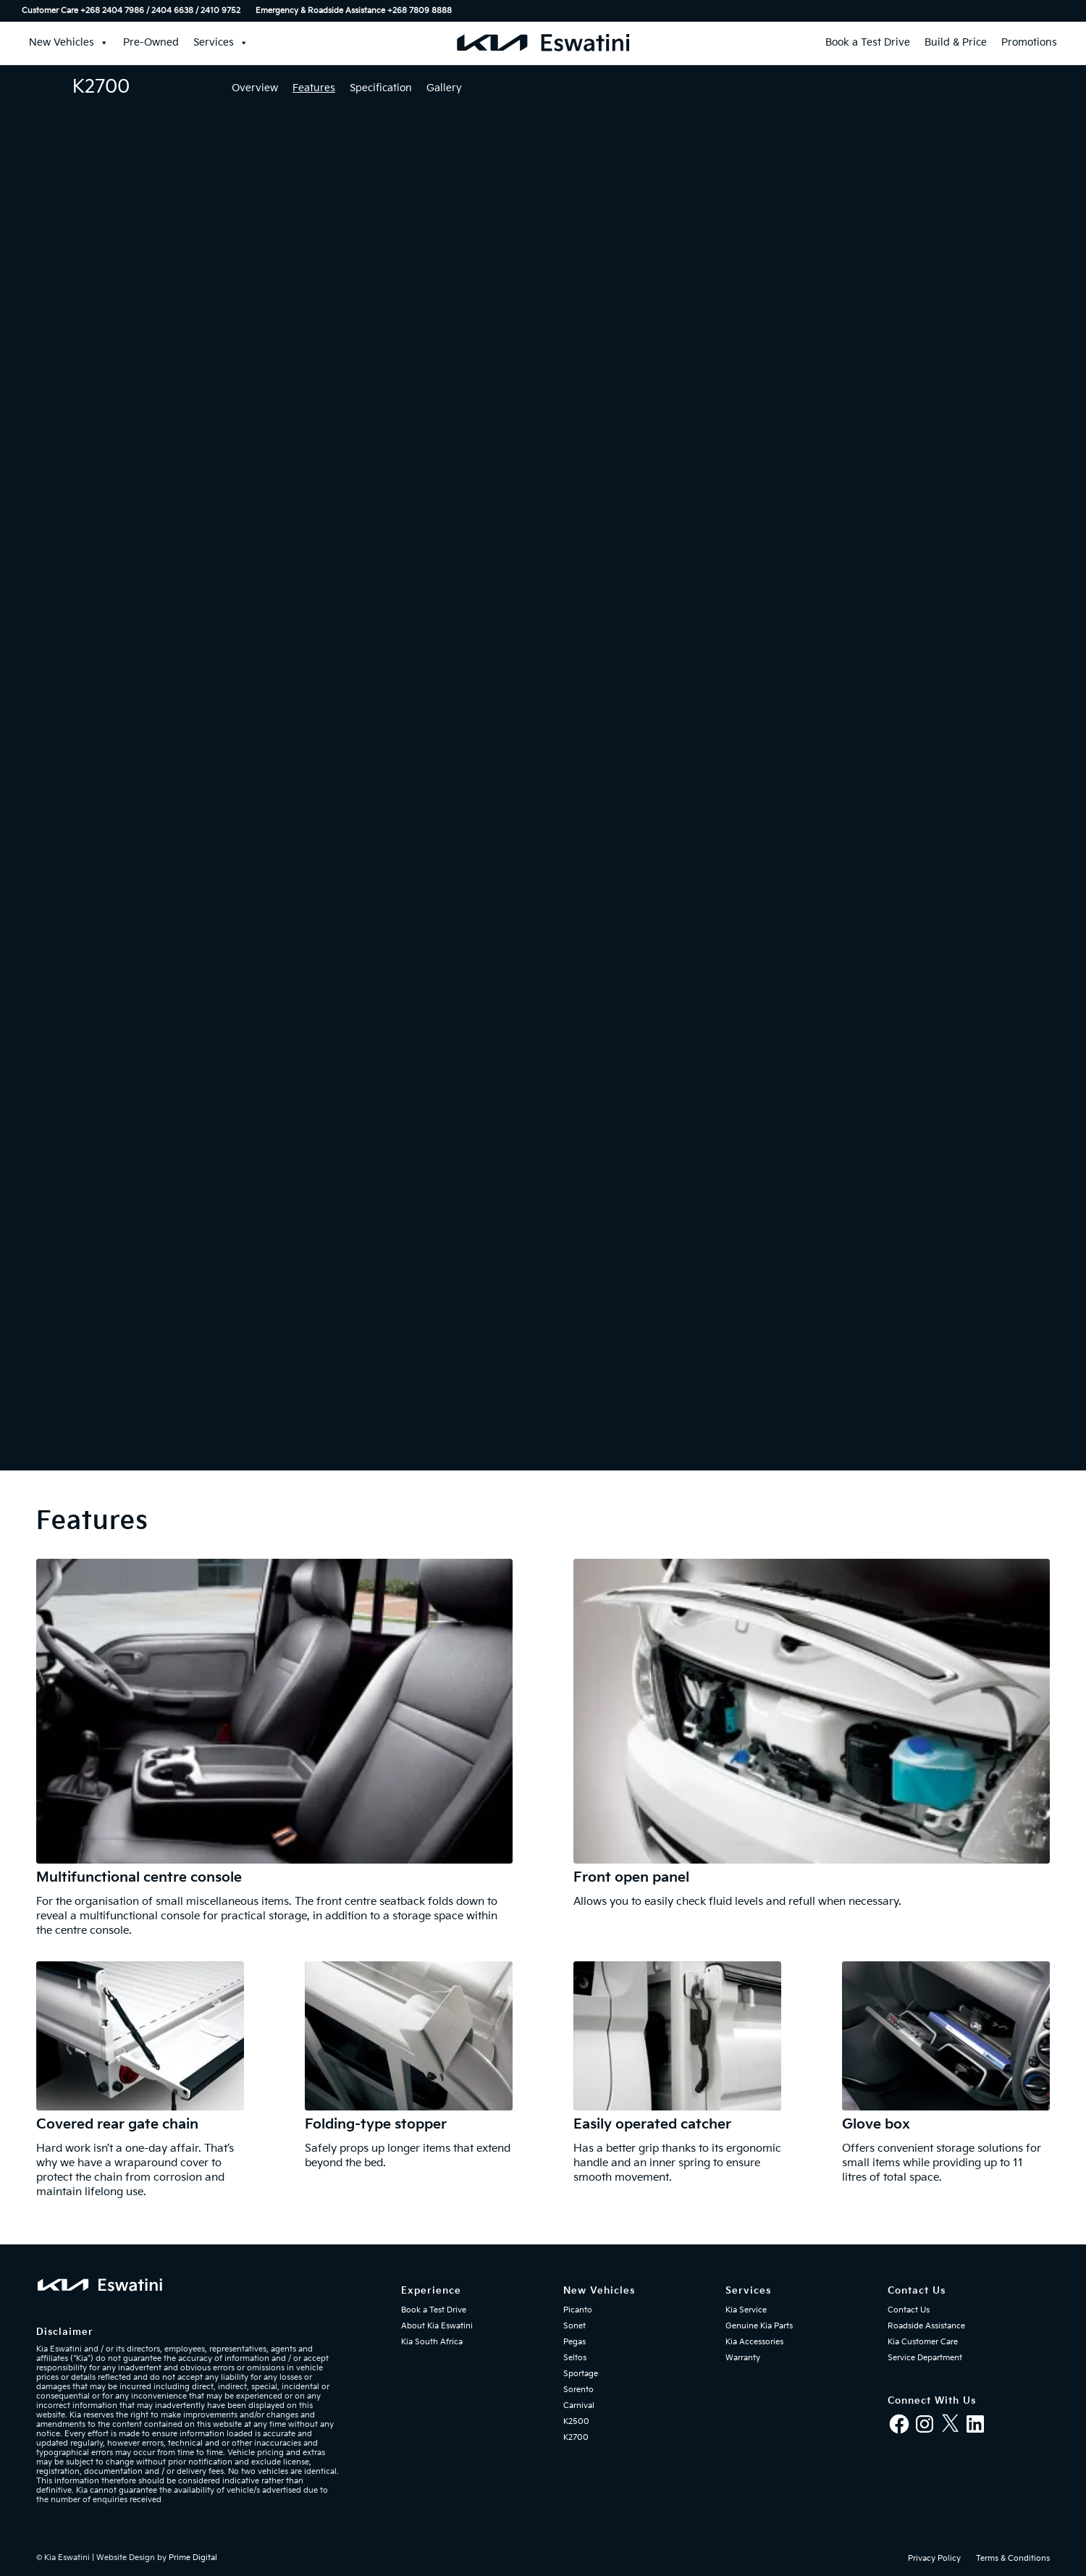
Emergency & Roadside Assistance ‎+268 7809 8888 (354, 10)
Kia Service (746, 2310)
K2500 (576, 2421)
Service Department (925, 2357)
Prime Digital (193, 2557)
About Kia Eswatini (437, 2326)
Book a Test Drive (867, 42)
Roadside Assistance (926, 2326)
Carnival (578, 2405)
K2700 (576, 2437)
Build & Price (956, 42)
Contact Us (909, 2310)
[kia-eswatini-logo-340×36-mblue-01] (543, 42)
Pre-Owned (151, 42)
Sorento (578, 2389)
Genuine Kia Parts (759, 2326)
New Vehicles (69, 42)
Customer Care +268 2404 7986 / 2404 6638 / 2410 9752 (131, 10)
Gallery (444, 88)
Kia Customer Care (923, 2341)
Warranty (742, 2357)
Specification (381, 88)
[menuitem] (135, 10)
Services (220, 42)
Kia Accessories (754, 2341)
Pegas (574, 2341)
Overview (255, 88)
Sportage (580, 2373)
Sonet (574, 2326)
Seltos (574, 2357)
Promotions (1029, 42)
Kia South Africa (432, 2341)
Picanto (577, 2310)
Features (313, 88)
